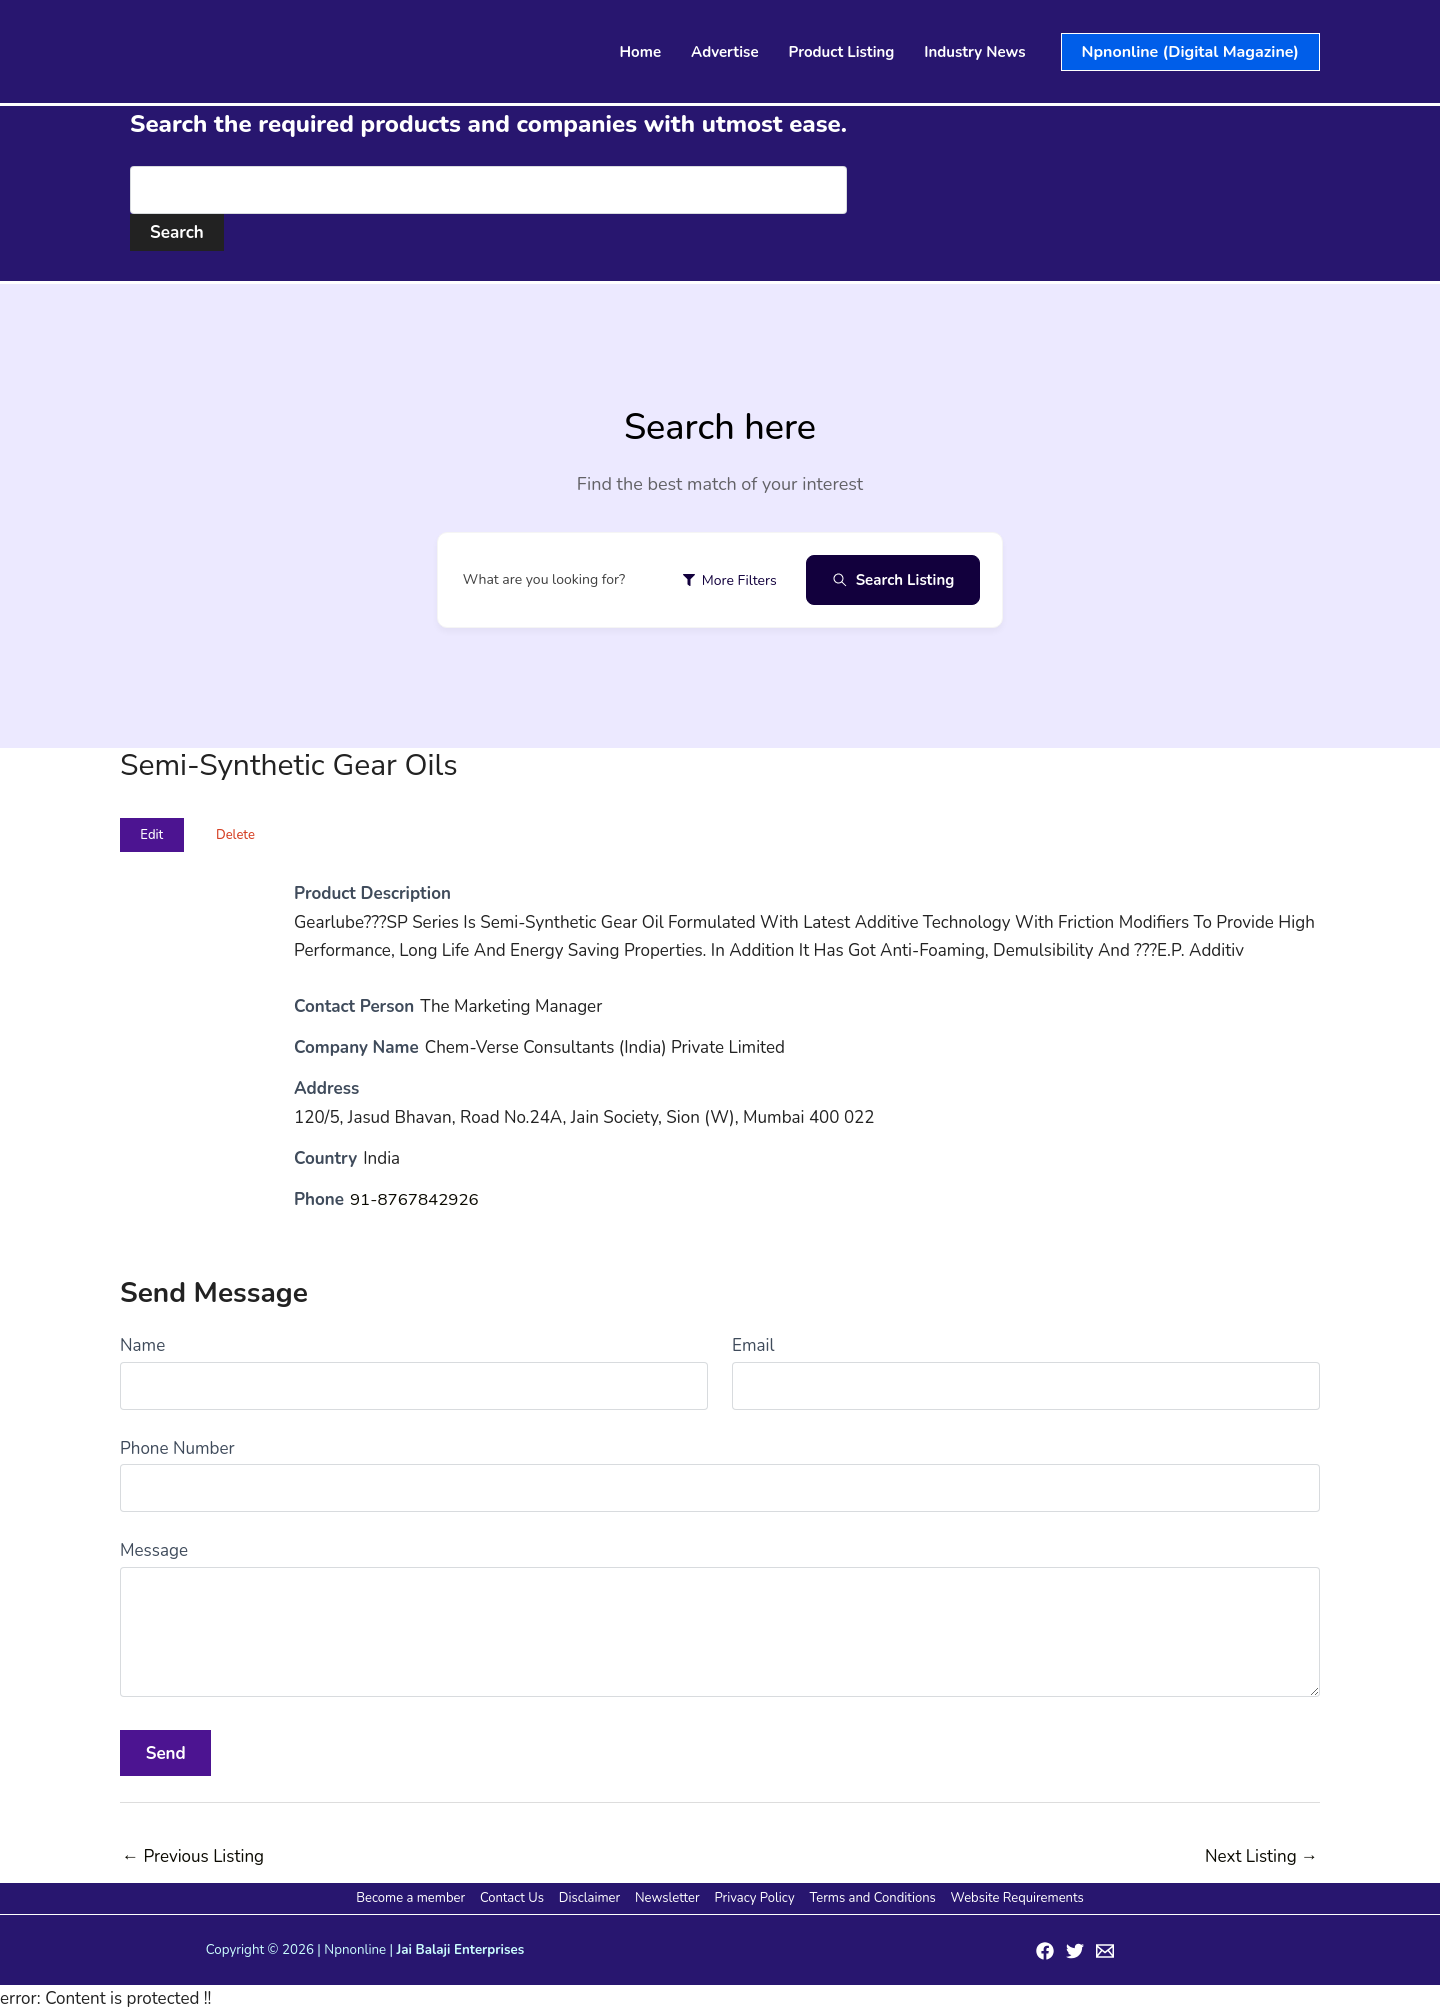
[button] (1190, 52)
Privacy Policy (753, 1898)
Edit (151, 835)
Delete (235, 835)
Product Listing (842, 52)
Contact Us (516, 1898)
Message (154, 1550)
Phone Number (177, 1448)
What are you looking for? (544, 579)
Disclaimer (591, 1898)
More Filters (729, 580)
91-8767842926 (415, 1199)
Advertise (725, 52)
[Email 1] (1105, 1951)
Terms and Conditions (869, 1898)
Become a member (416, 1898)
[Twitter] (1075, 1951)
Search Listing (893, 580)
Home (641, 52)
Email (753, 1345)
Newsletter (667, 1898)
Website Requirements (1011, 1898)
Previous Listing (193, 1856)
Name (142, 1345)
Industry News (974, 52)
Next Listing (1261, 1856)
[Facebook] (1045, 1951)
